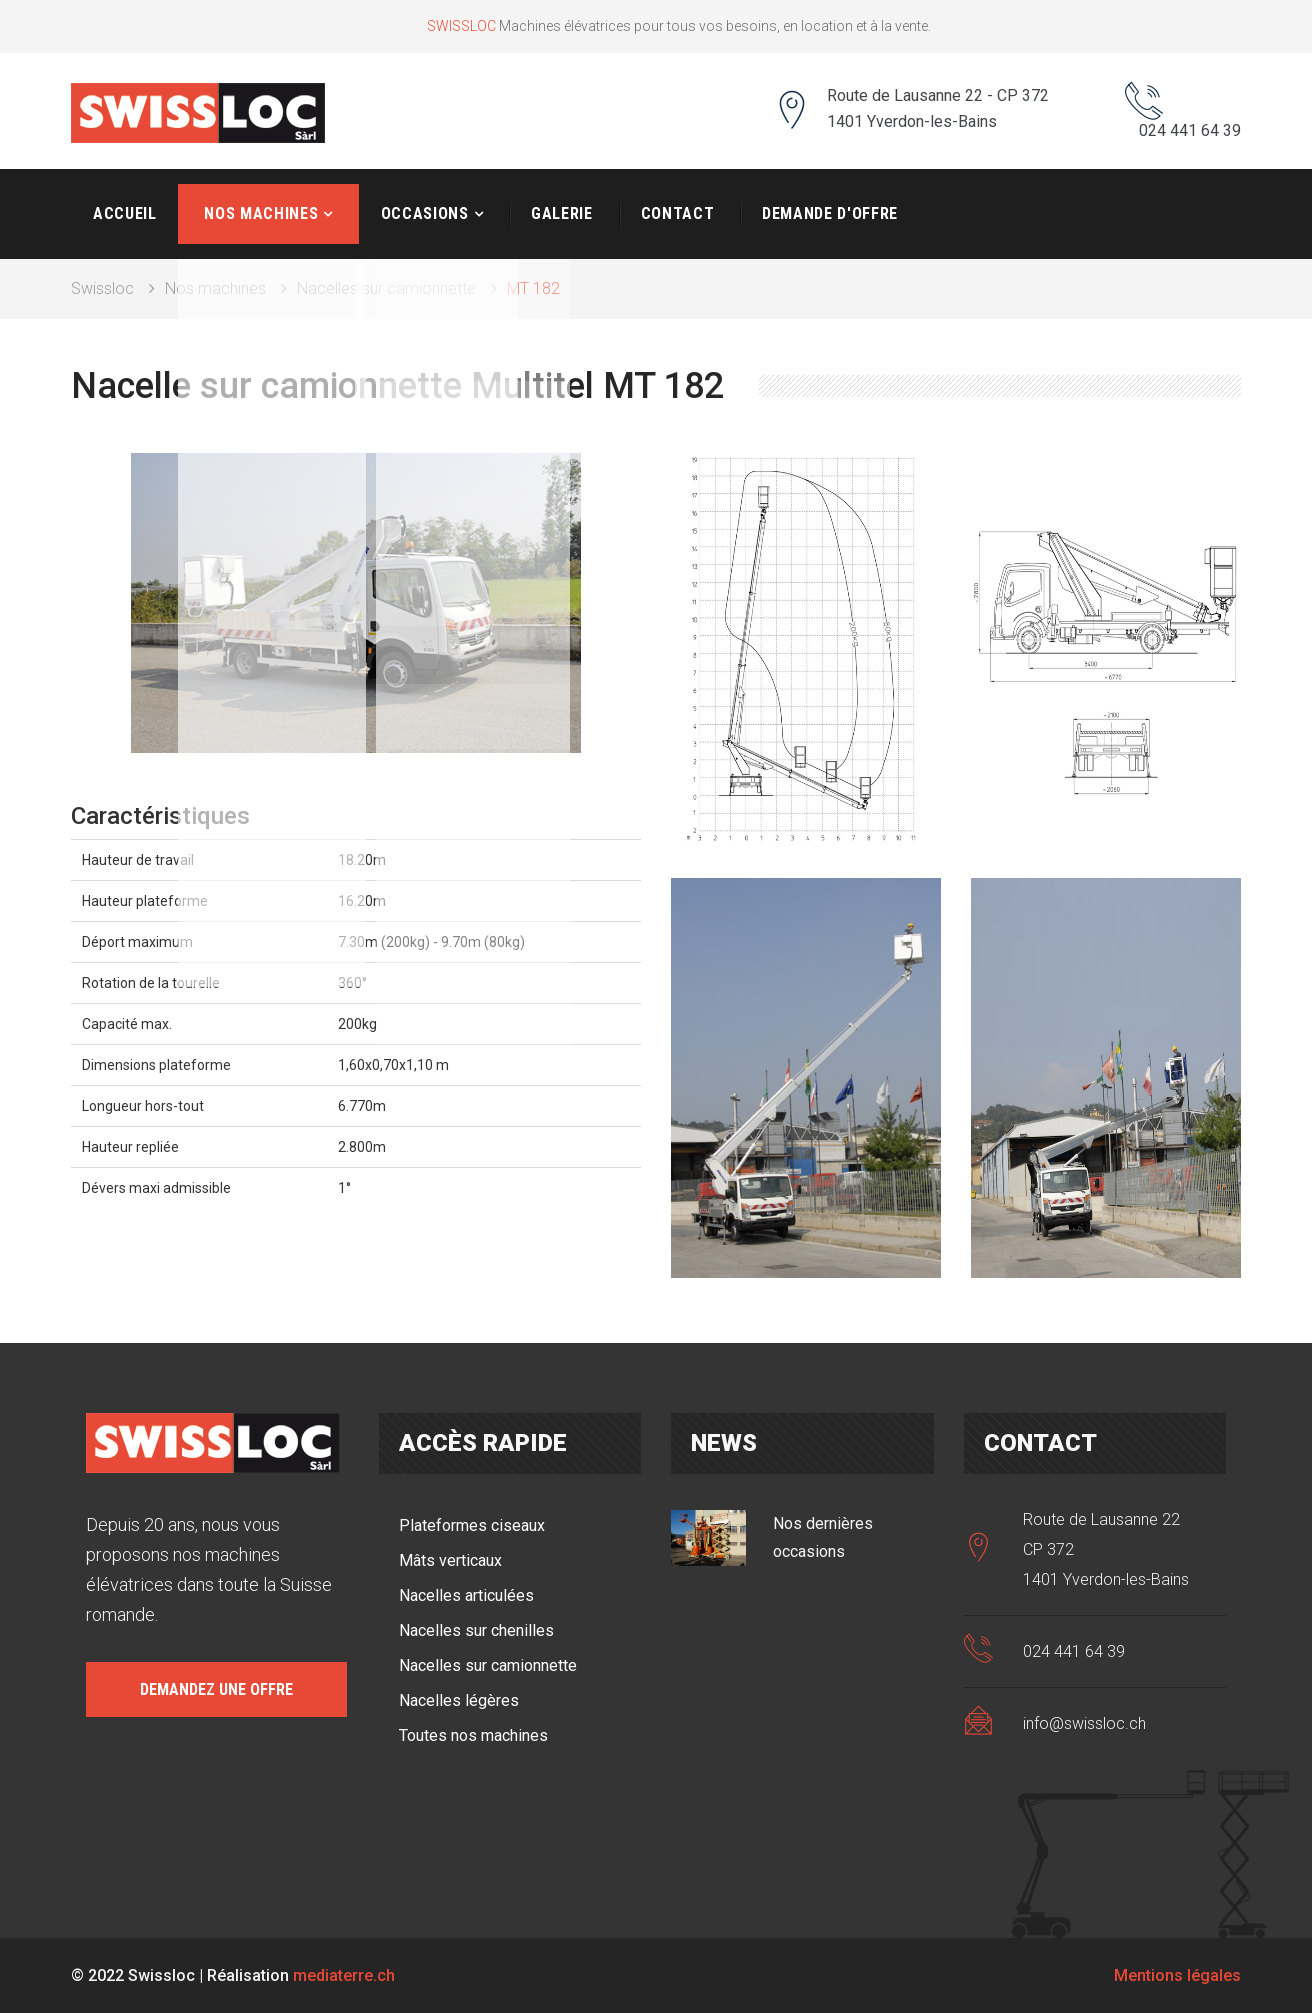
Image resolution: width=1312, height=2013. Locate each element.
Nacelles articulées (466, 1594)
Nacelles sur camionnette (386, 287)
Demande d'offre (830, 212)
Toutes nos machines (473, 1734)
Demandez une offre (216, 1688)
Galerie (561, 212)
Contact (677, 212)
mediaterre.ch (344, 1974)
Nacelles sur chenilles (476, 1629)
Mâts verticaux (450, 1559)
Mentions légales (1177, 1974)
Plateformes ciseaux (472, 1524)
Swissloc (102, 287)
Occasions (425, 212)
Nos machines (261, 212)
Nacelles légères (459, 1699)
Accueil (124, 212)
